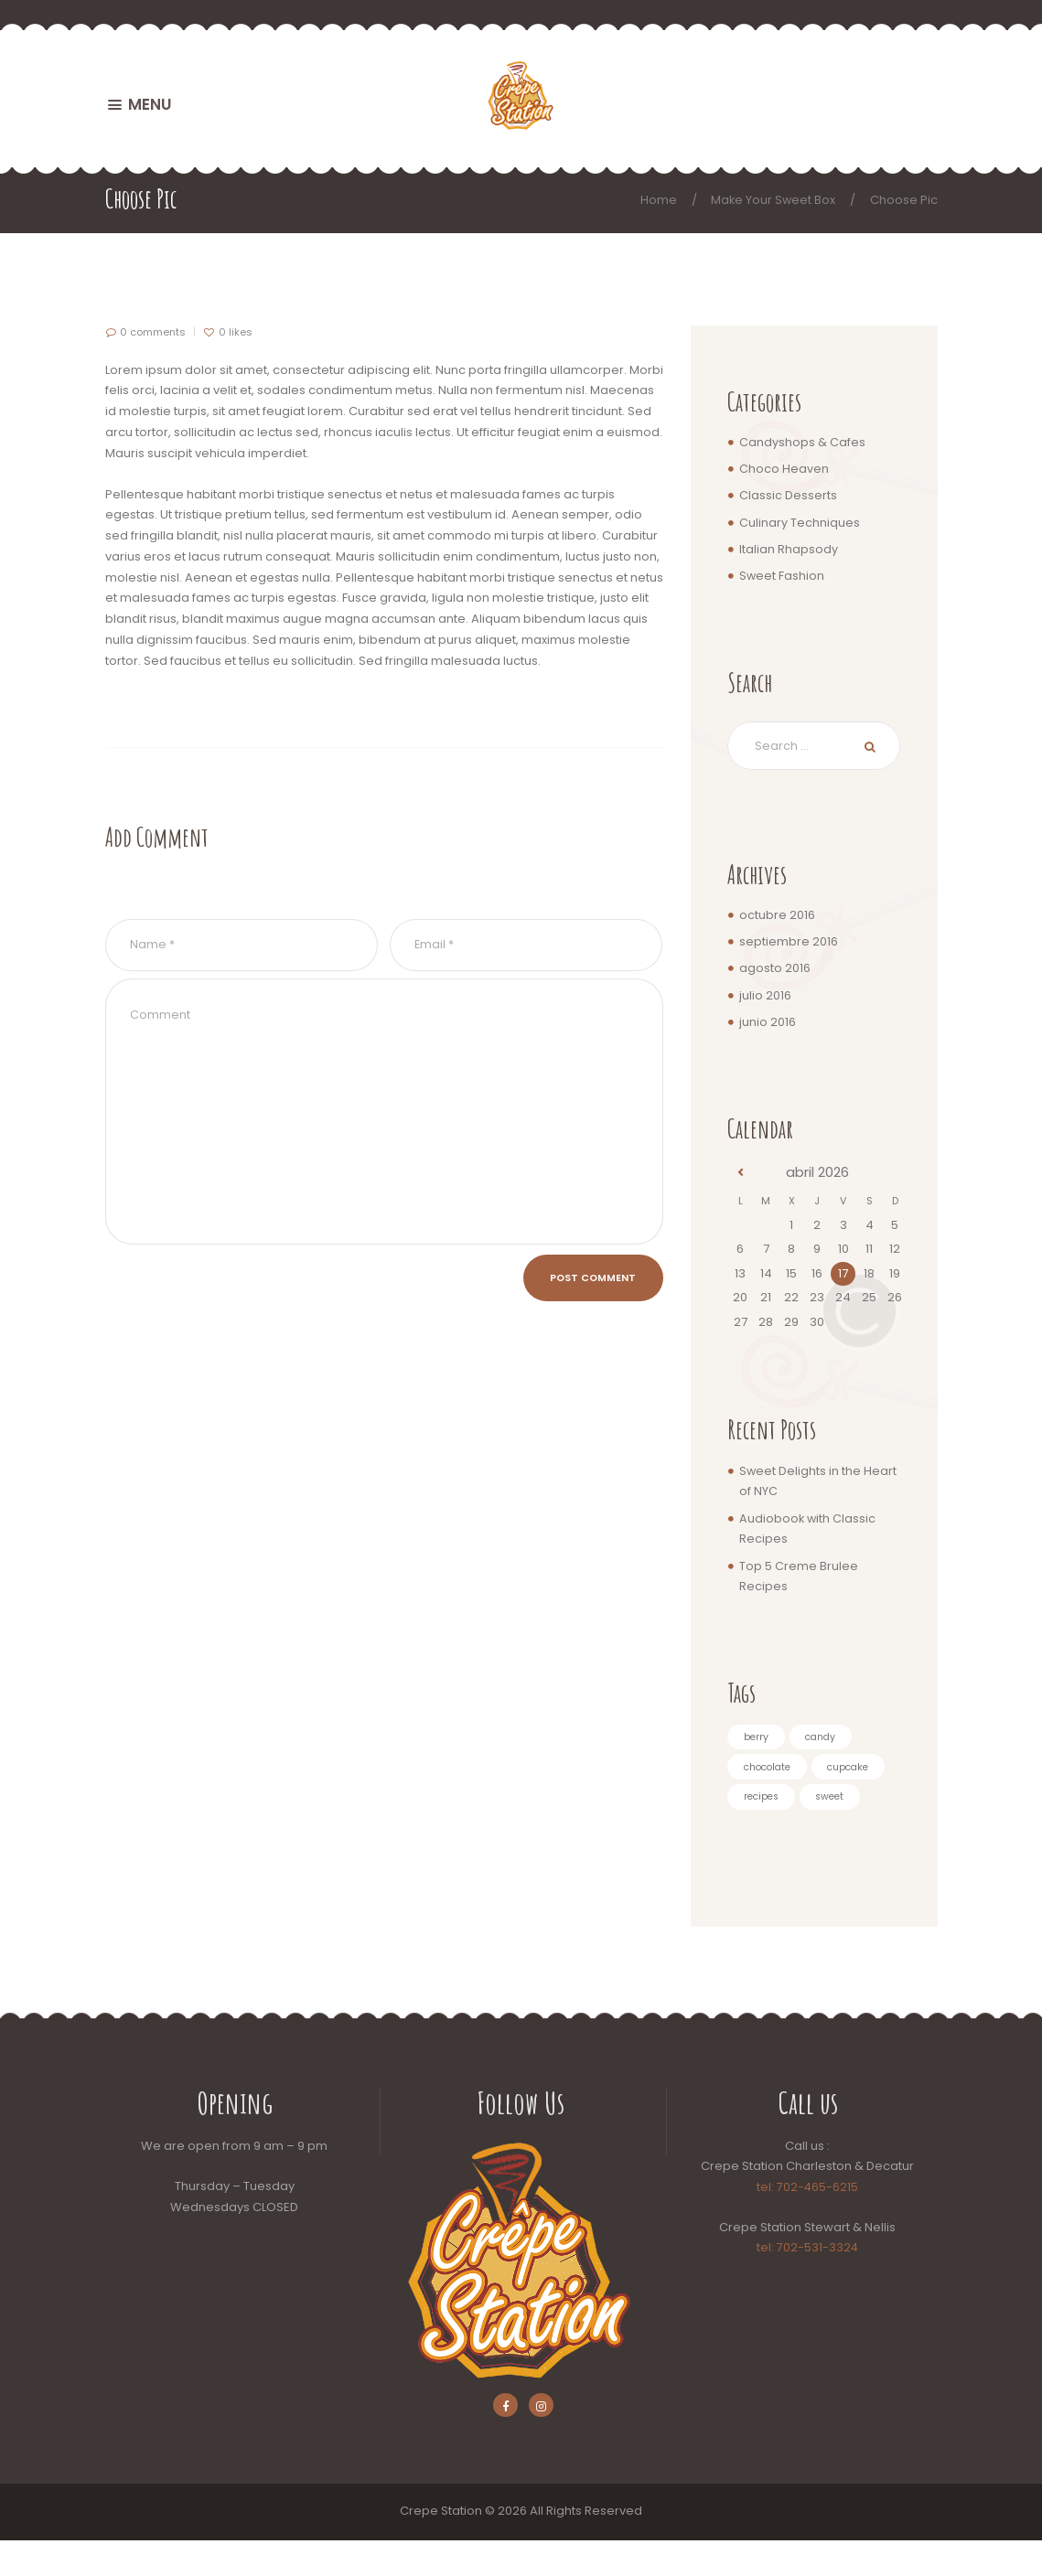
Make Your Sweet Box (772, 199)
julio (765, 996)
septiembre (788, 943)
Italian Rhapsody (788, 549)
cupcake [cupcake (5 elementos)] (767, 1800)
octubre (777, 916)
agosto (775, 969)
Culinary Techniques (799, 522)
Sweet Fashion (782, 575)
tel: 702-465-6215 (808, 2220)
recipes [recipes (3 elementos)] (846, 1800)
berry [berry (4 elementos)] (757, 1738)
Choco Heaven (784, 468)
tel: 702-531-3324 (808, 2282)
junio (767, 1022)
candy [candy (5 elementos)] (824, 1738)
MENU (149, 104)
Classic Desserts (788, 495)
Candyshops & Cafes (802, 442)
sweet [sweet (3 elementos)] (760, 1830)
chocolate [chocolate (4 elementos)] (771, 1769)
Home (657, 199)
